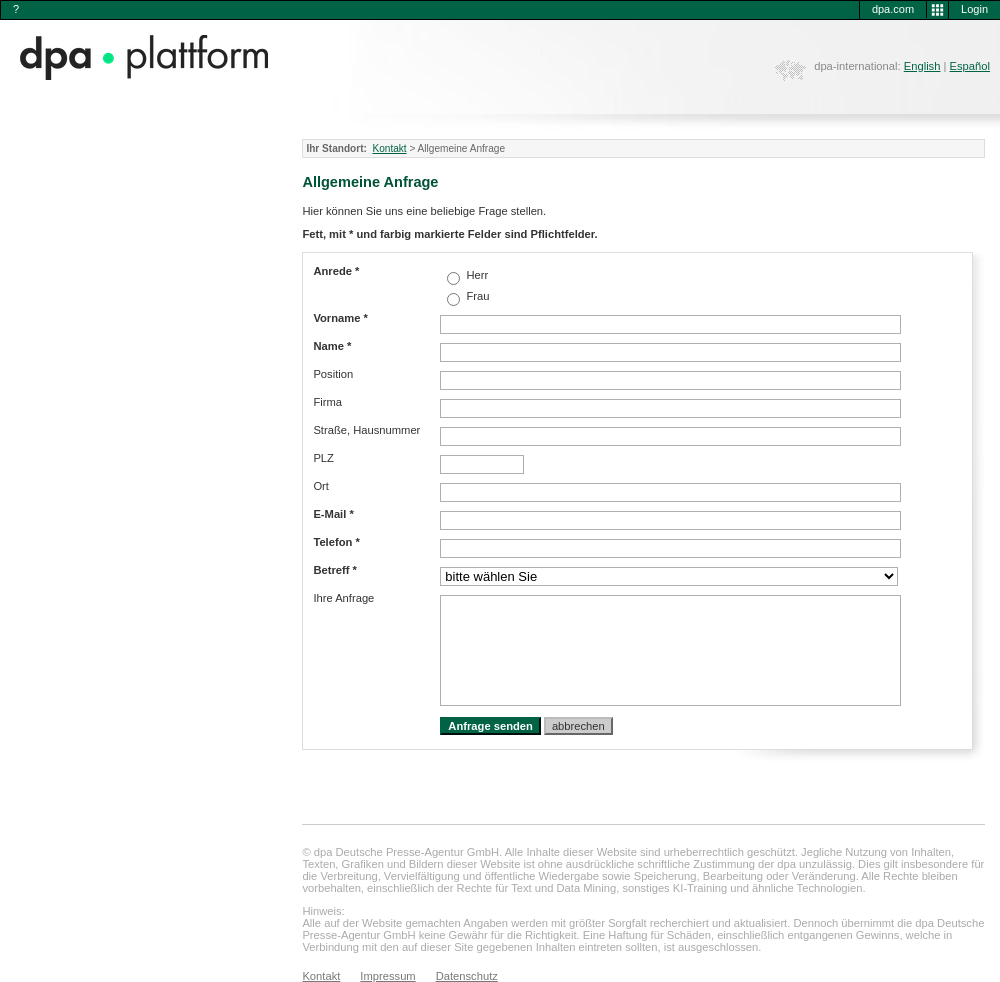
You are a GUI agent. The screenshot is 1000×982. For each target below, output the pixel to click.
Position (333, 374)
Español (970, 66)
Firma (327, 402)
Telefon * (336, 542)
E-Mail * (333, 514)
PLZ (323, 458)
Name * (332, 346)
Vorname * (340, 318)
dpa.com (893, 9)
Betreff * (335, 570)
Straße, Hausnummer (366, 430)
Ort (321, 486)
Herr (475, 275)
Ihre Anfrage (343, 598)
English (922, 66)
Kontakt (389, 148)
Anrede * (336, 271)
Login (974, 9)
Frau (476, 296)
